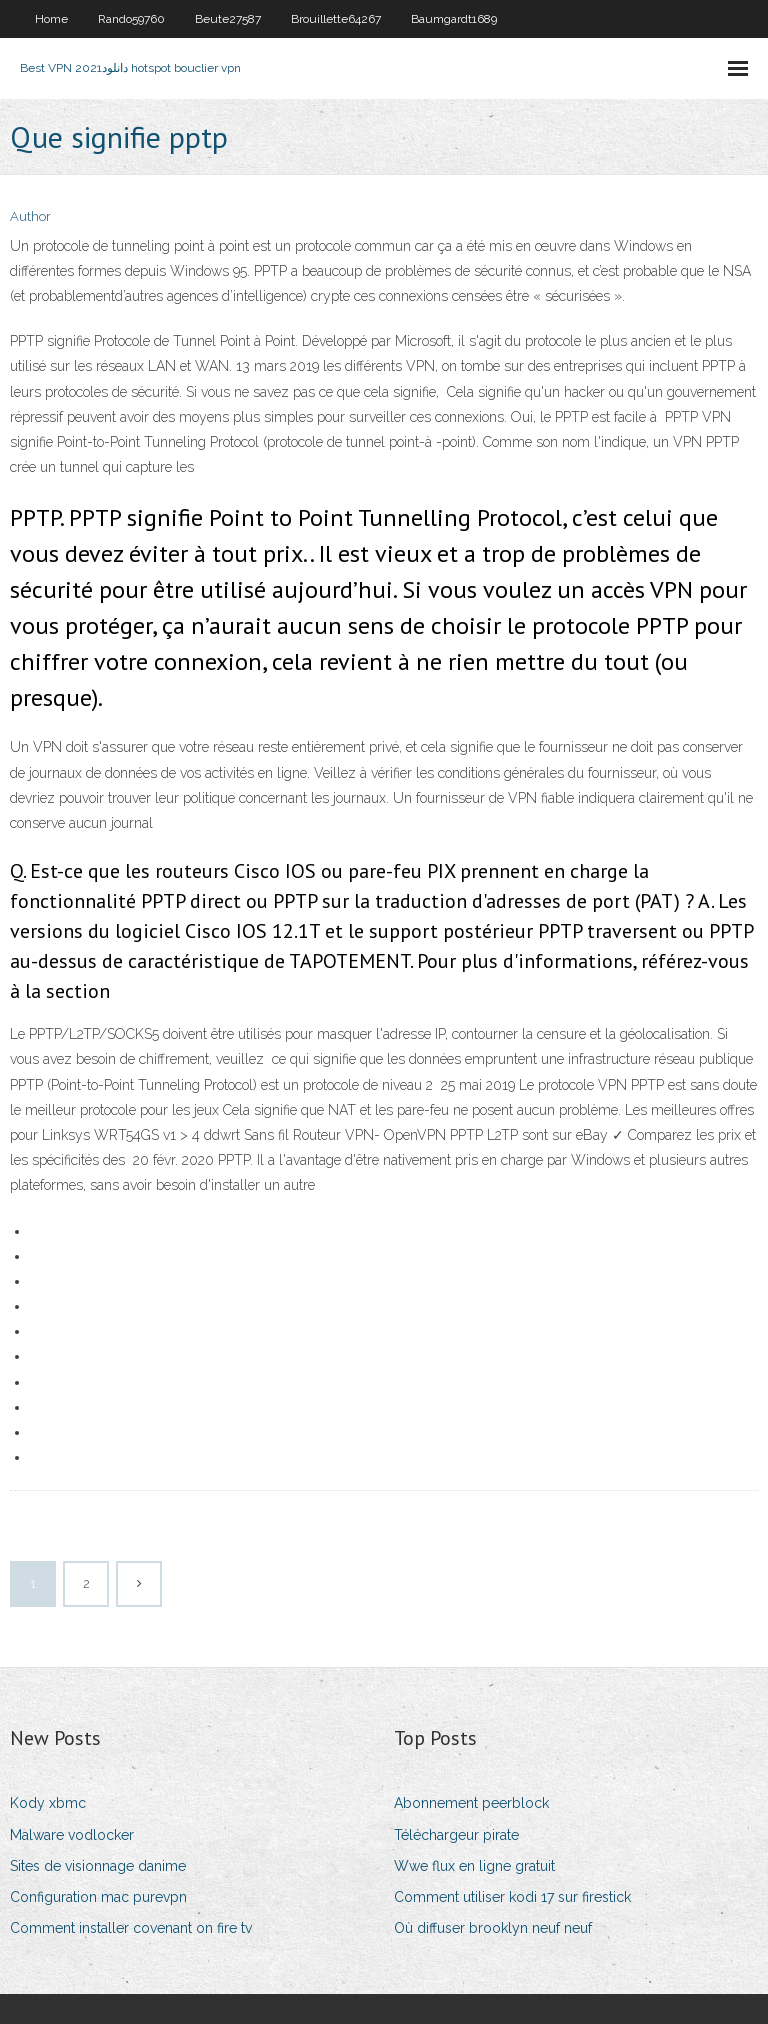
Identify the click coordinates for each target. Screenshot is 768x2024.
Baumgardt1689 (454, 19)
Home (51, 19)
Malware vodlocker (72, 1835)
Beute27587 (228, 19)
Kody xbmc (48, 1803)
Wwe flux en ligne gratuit (474, 1866)
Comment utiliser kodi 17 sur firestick (512, 1897)
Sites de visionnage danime (98, 1866)
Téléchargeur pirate (456, 1835)
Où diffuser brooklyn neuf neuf (493, 1928)
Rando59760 (131, 19)
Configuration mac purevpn (98, 1897)
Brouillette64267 (336, 19)
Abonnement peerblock (471, 1803)
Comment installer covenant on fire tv (131, 1928)
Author (30, 216)
